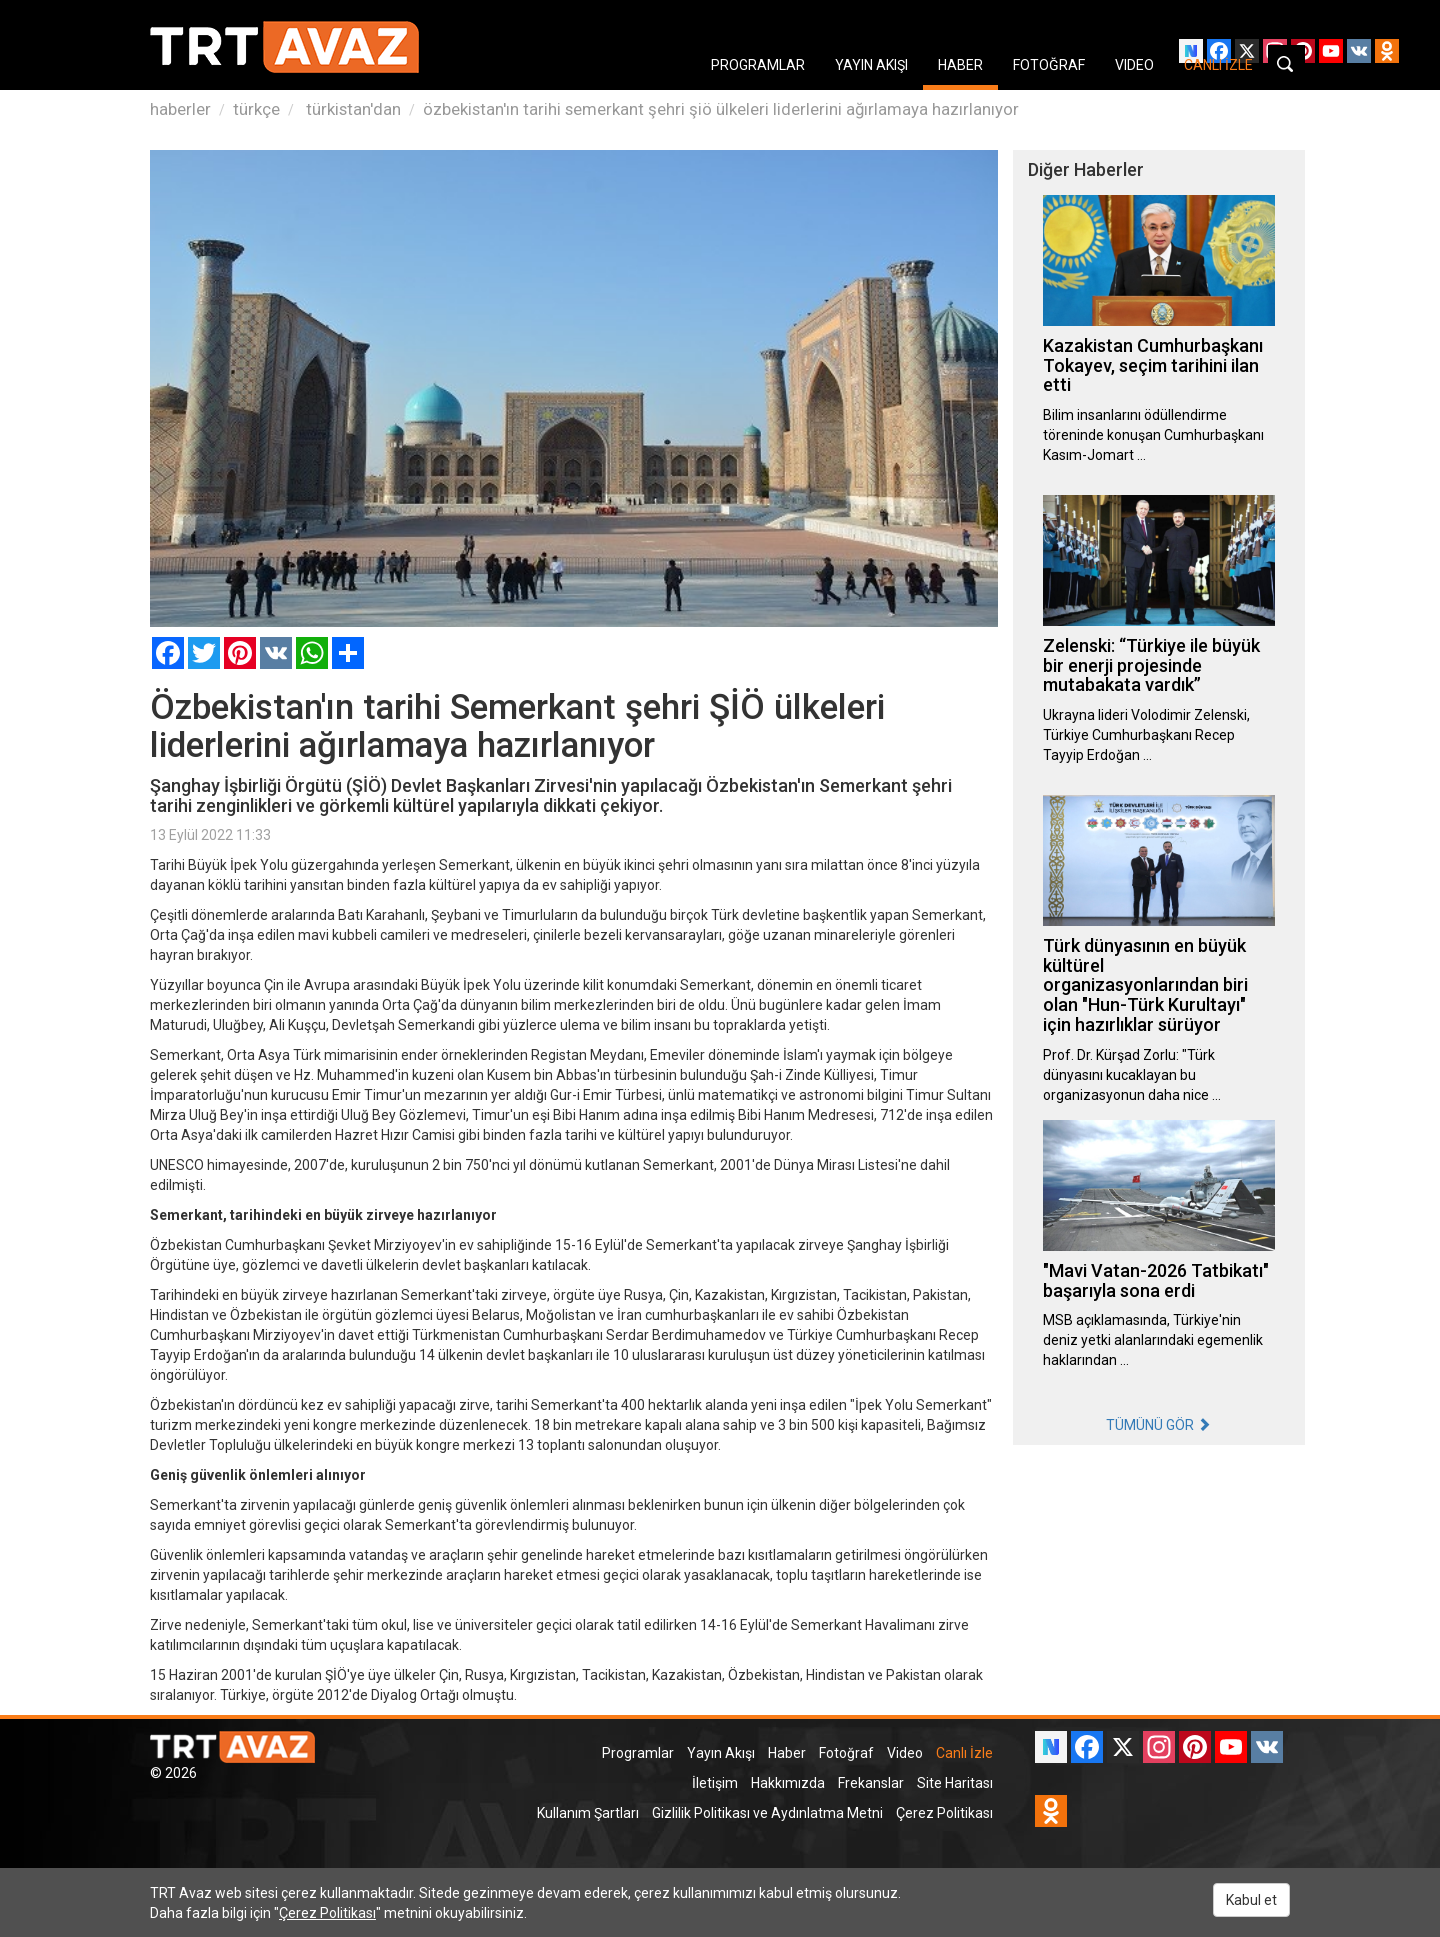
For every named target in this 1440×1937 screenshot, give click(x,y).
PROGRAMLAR (758, 65)
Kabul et (1251, 1900)
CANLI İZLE (1218, 65)
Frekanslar (871, 1783)
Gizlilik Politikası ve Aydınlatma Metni (767, 1813)
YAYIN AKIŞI (871, 65)
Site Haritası (955, 1783)
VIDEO (1134, 65)
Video (905, 1753)
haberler (180, 109)
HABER (960, 65)
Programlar (638, 1753)
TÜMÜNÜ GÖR (1158, 1425)
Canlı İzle (964, 1753)
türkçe (256, 109)
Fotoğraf (846, 1753)
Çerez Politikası (944, 1813)
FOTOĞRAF (1049, 65)
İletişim (715, 1783)
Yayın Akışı (721, 1753)
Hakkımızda (788, 1783)
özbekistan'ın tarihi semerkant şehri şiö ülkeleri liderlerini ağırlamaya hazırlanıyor (721, 109)
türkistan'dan (351, 109)
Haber (787, 1753)
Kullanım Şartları (588, 1813)
